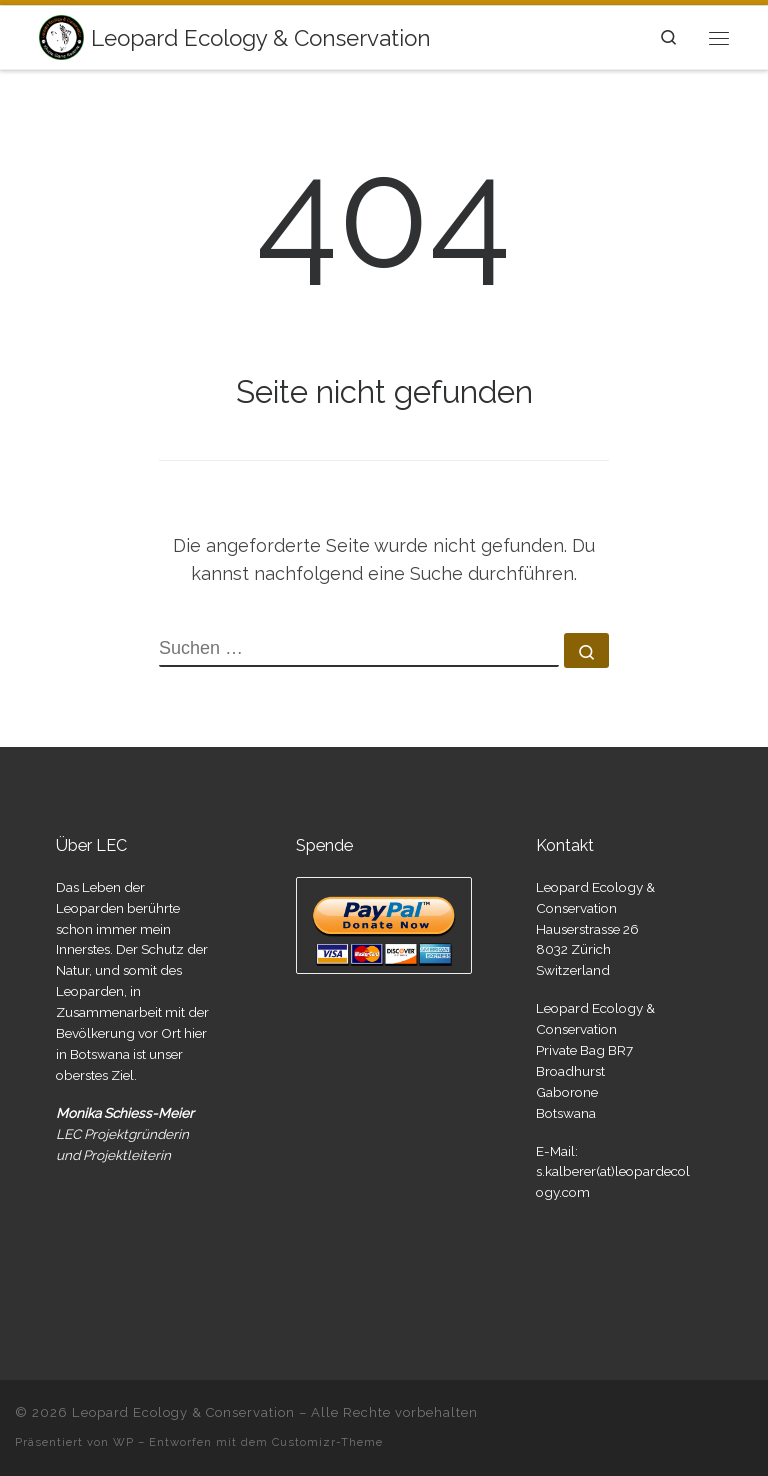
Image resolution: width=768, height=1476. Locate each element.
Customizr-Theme (327, 1442)
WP (123, 1442)
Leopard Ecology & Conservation (183, 1412)
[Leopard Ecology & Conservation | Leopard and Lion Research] (61, 35)
